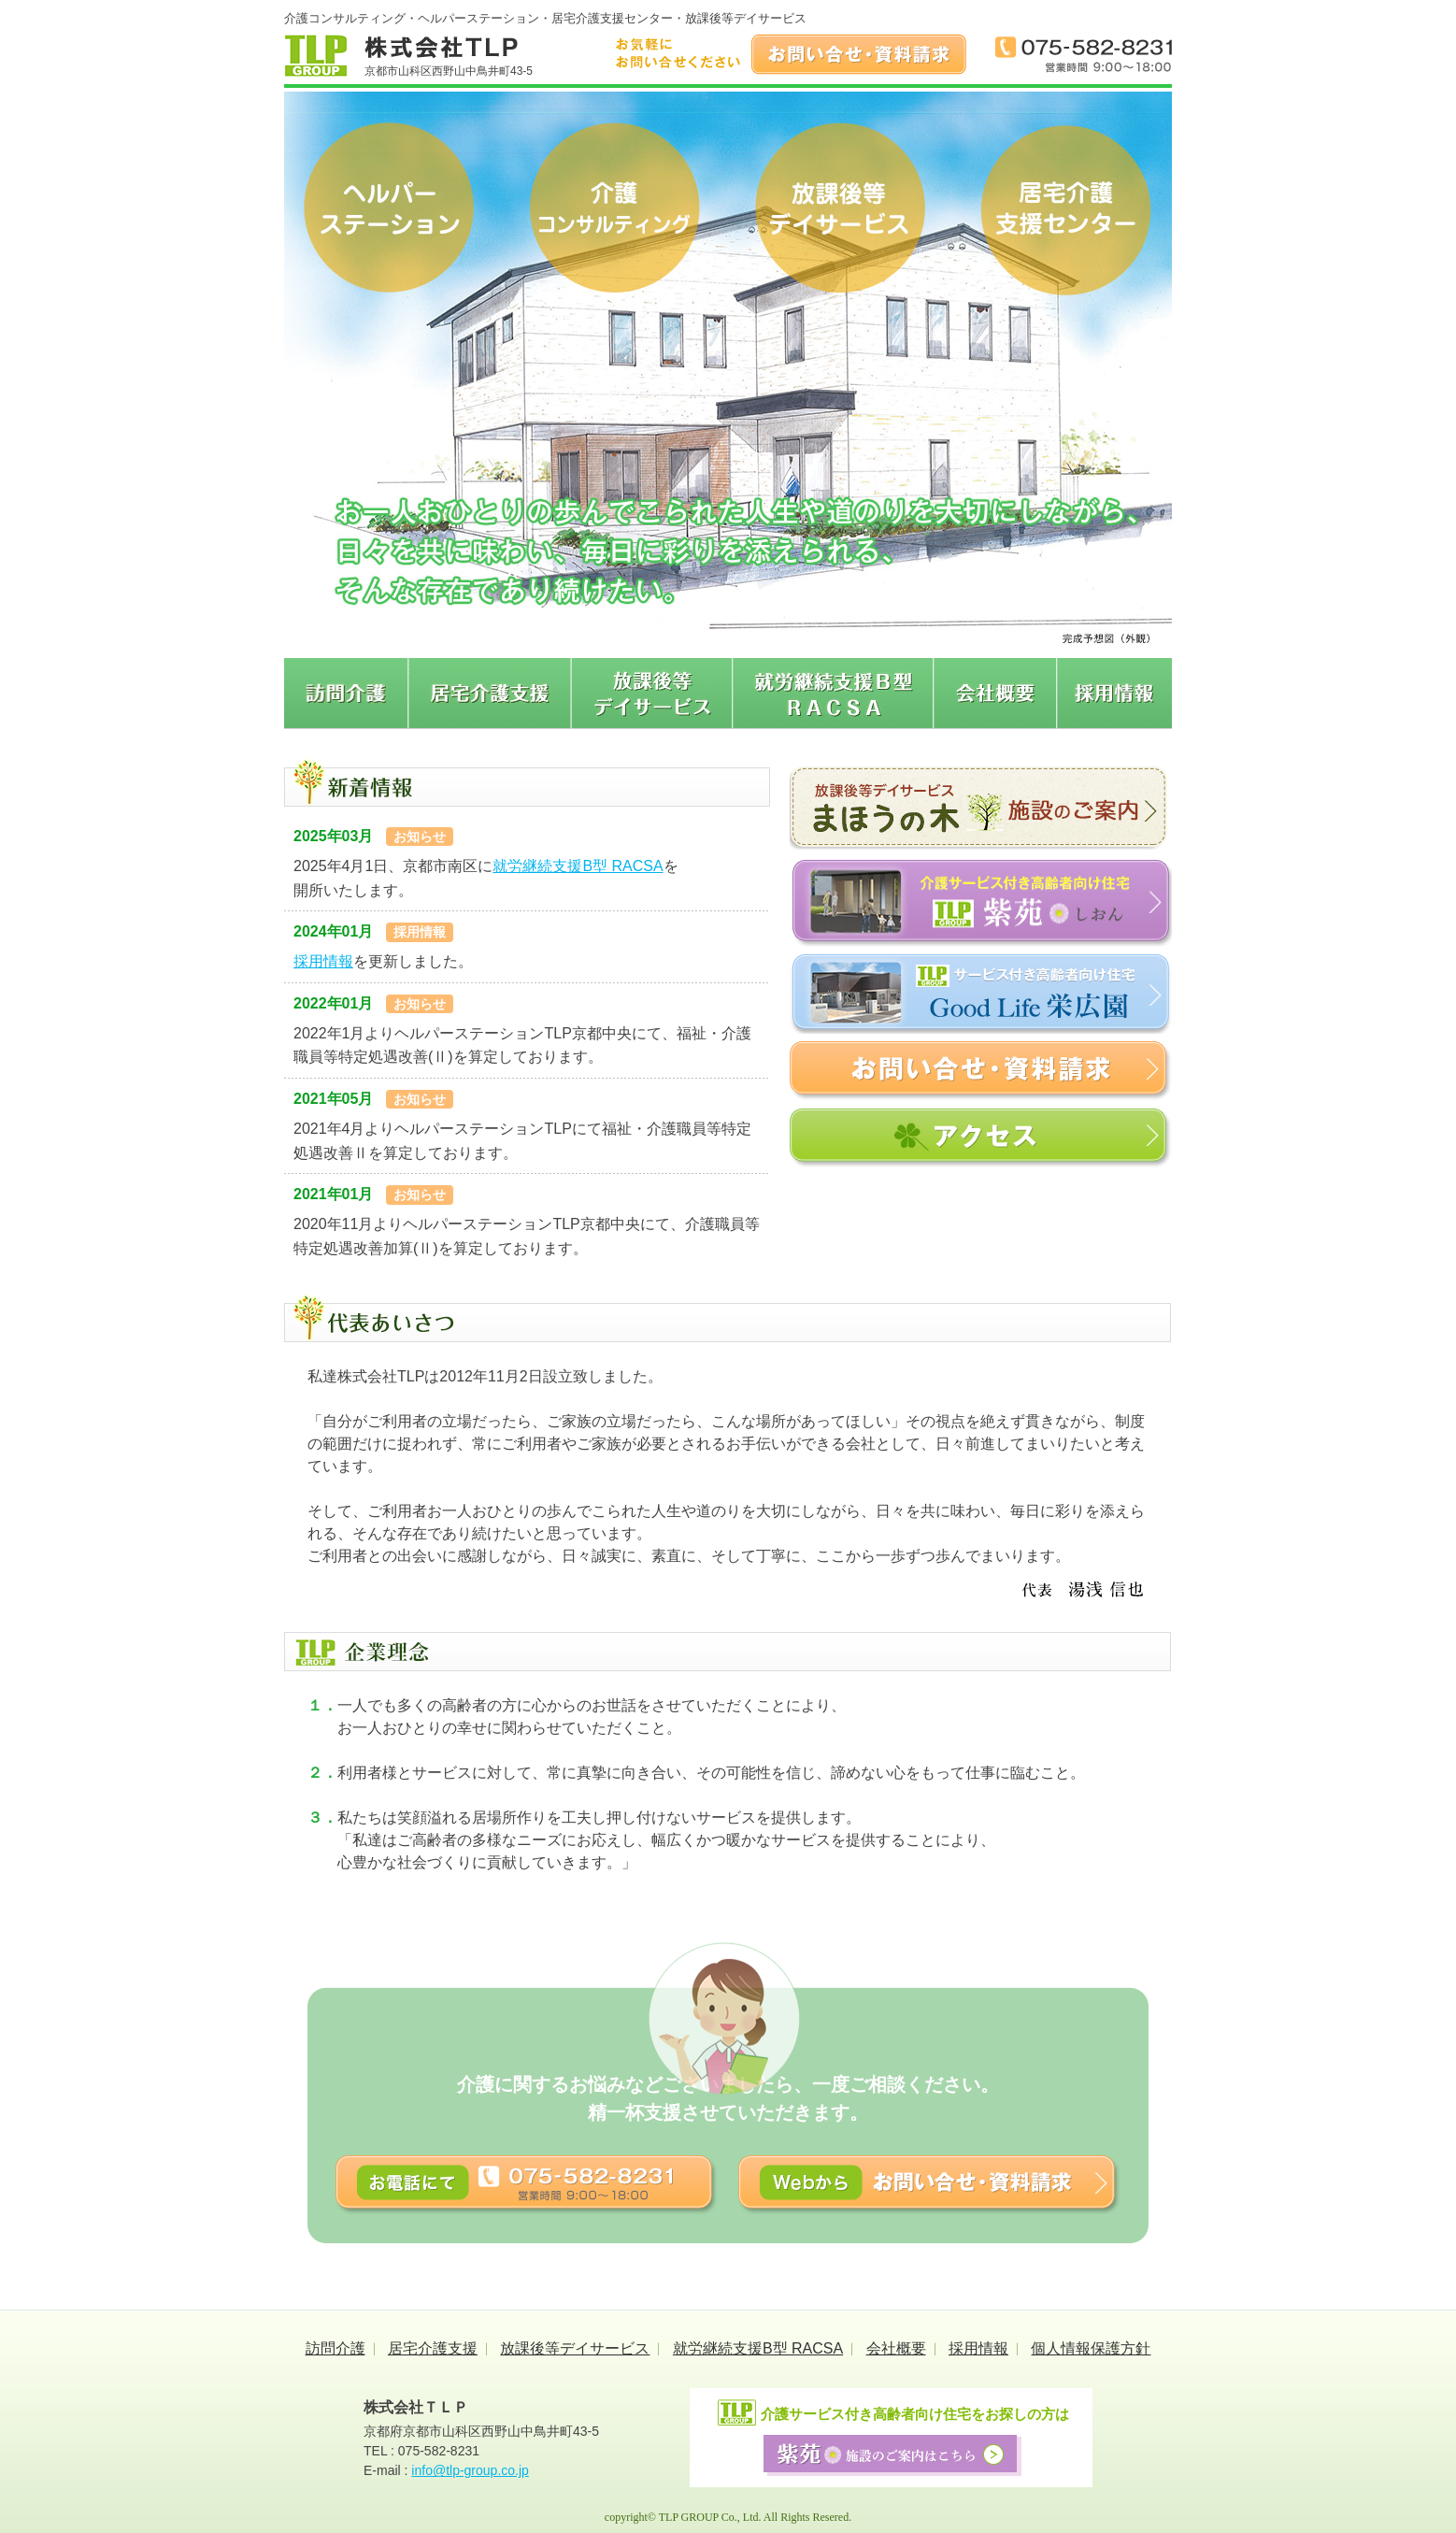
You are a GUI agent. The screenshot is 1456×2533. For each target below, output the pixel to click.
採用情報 (323, 961)
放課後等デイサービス (574, 2348)
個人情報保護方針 (1090, 2348)
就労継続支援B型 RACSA (577, 866)
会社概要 (896, 2348)
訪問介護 (335, 2348)
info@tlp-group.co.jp (470, 2470)
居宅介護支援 (433, 2348)
